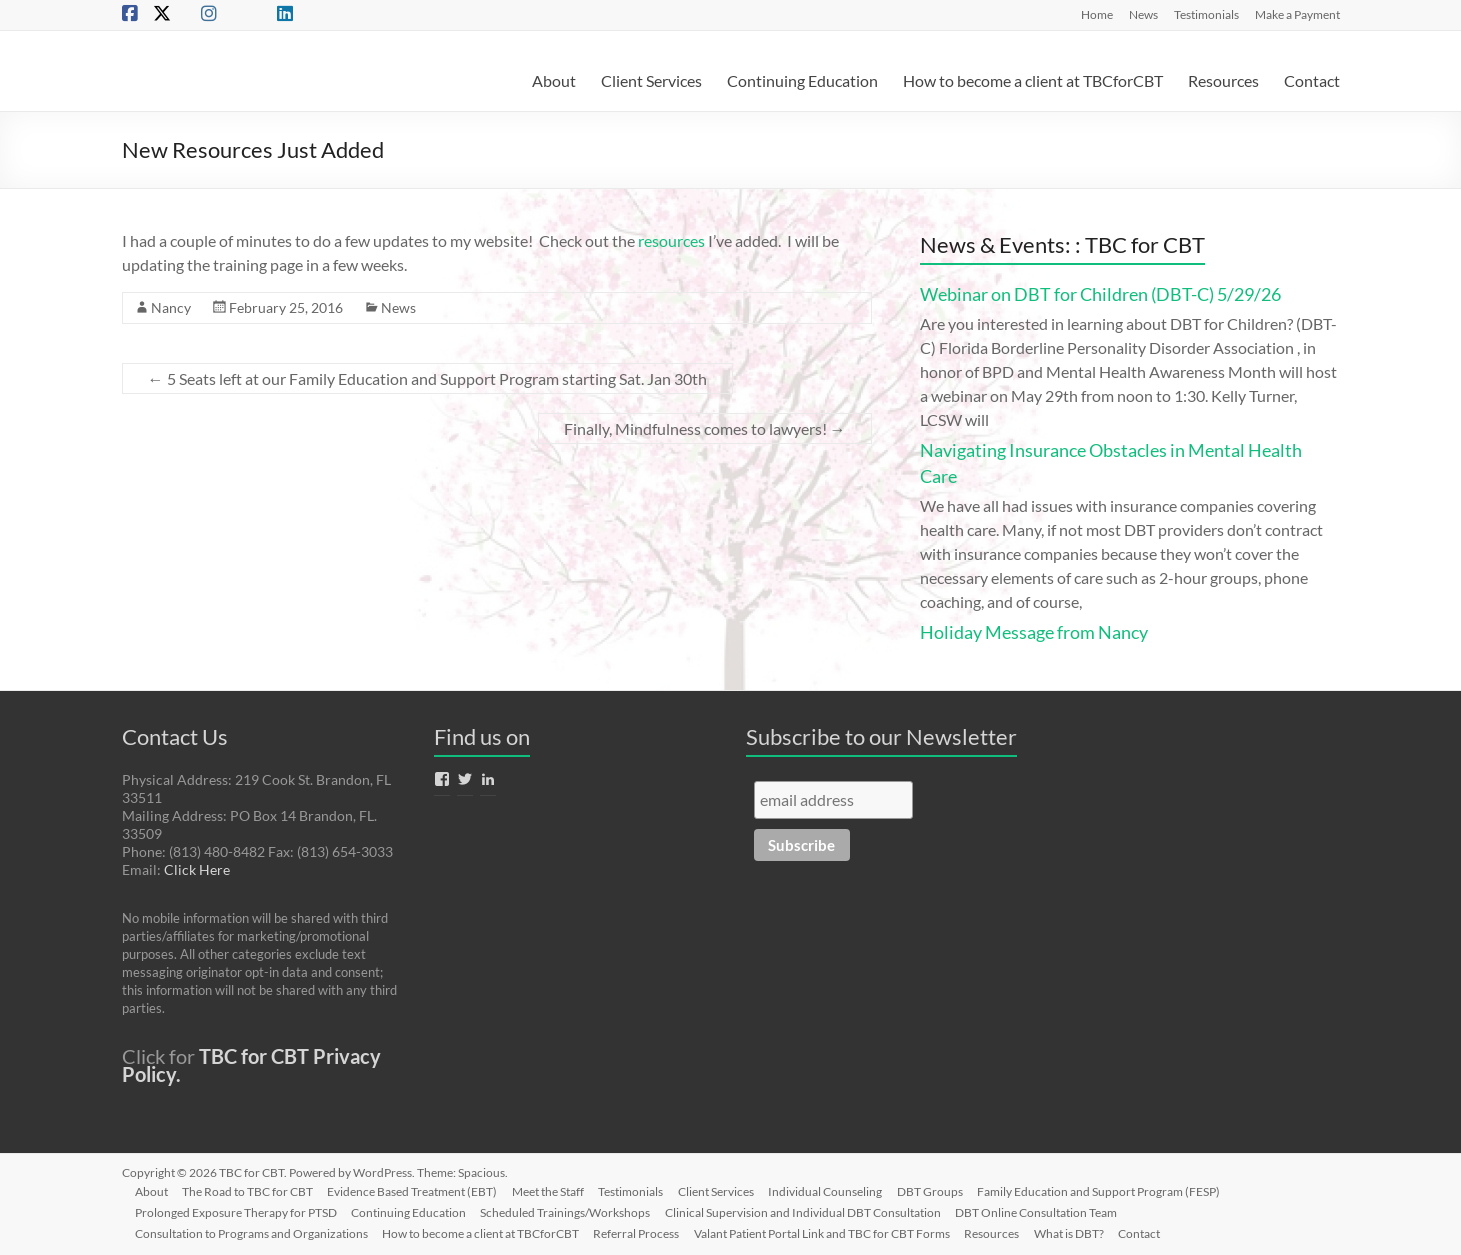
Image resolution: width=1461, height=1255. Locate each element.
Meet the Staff (556, 1190)
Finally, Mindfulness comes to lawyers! (705, 428)
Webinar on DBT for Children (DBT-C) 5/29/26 (1100, 294)
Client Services (651, 80)
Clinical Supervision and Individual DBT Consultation (811, 1211)
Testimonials (1206, 14)
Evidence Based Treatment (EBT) (419, 1190)
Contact (1312, 80)
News (1143, 14)
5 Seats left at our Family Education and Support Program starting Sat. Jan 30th (427, 378)
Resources (1223, 80)
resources (671, 240)
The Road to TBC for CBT (252, 1190)
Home (1097, 14)
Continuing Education (802, 80)
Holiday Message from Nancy (1034, 632)
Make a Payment (1297, 14)
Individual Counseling (838, 1190)
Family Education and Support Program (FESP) (1114, 1190)
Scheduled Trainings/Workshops (572, 1211)
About (554, 80)
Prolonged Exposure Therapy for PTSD (239, 1211)
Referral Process (643, 1232)
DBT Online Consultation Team (1046, 1211)
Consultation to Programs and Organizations (254, 1232)
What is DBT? (1080, 1232)
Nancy (171, 307)
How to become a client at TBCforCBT (1033, 80)
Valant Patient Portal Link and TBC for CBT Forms (830, 1232)
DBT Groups (944, 1190)
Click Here (197, 869)
